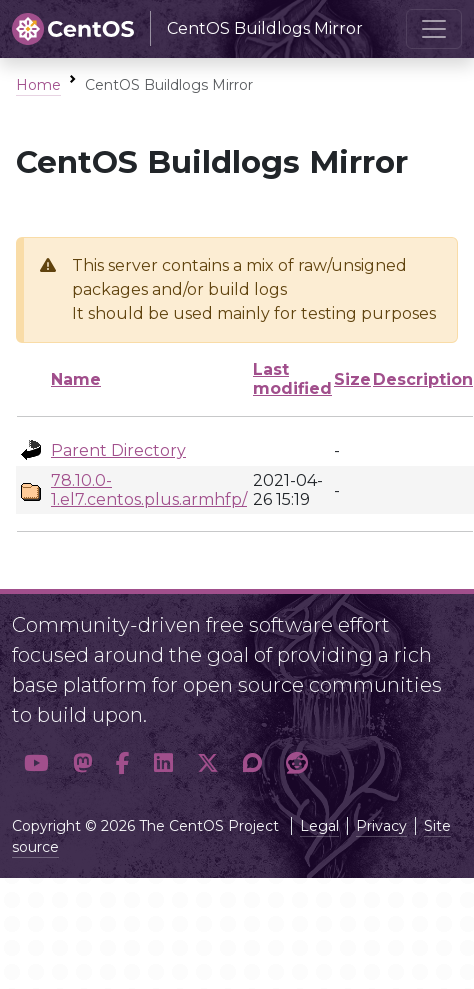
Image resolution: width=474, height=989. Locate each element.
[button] (36, 763)
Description (423, 379)
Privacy (381, 826)
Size (352, 379)
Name (76, 379)
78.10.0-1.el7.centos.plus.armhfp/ (149, 490)
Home (38, 85)
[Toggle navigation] (434, 29)
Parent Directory (118, 450)
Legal (319, 826)
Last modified (292, 379)
